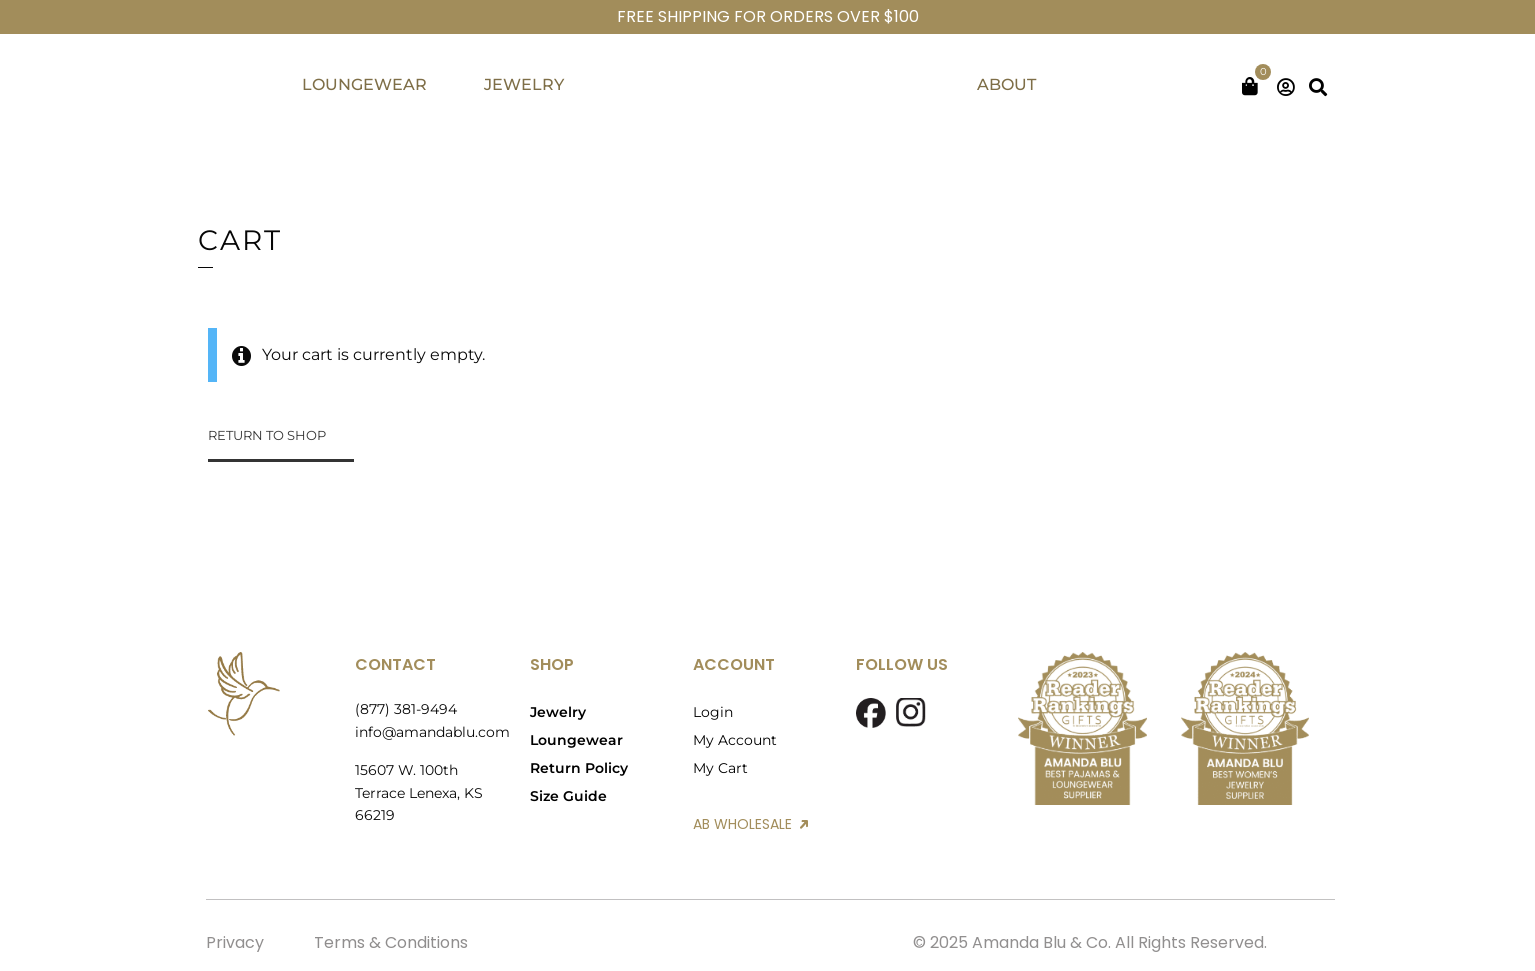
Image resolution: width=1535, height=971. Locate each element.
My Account (735, 740)
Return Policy (579, 768)
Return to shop (267, 435)
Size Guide (568, 796)
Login (713, 712)
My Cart (720, 768)
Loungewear (576, 740)
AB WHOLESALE (750, 824)
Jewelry (558, 712)
